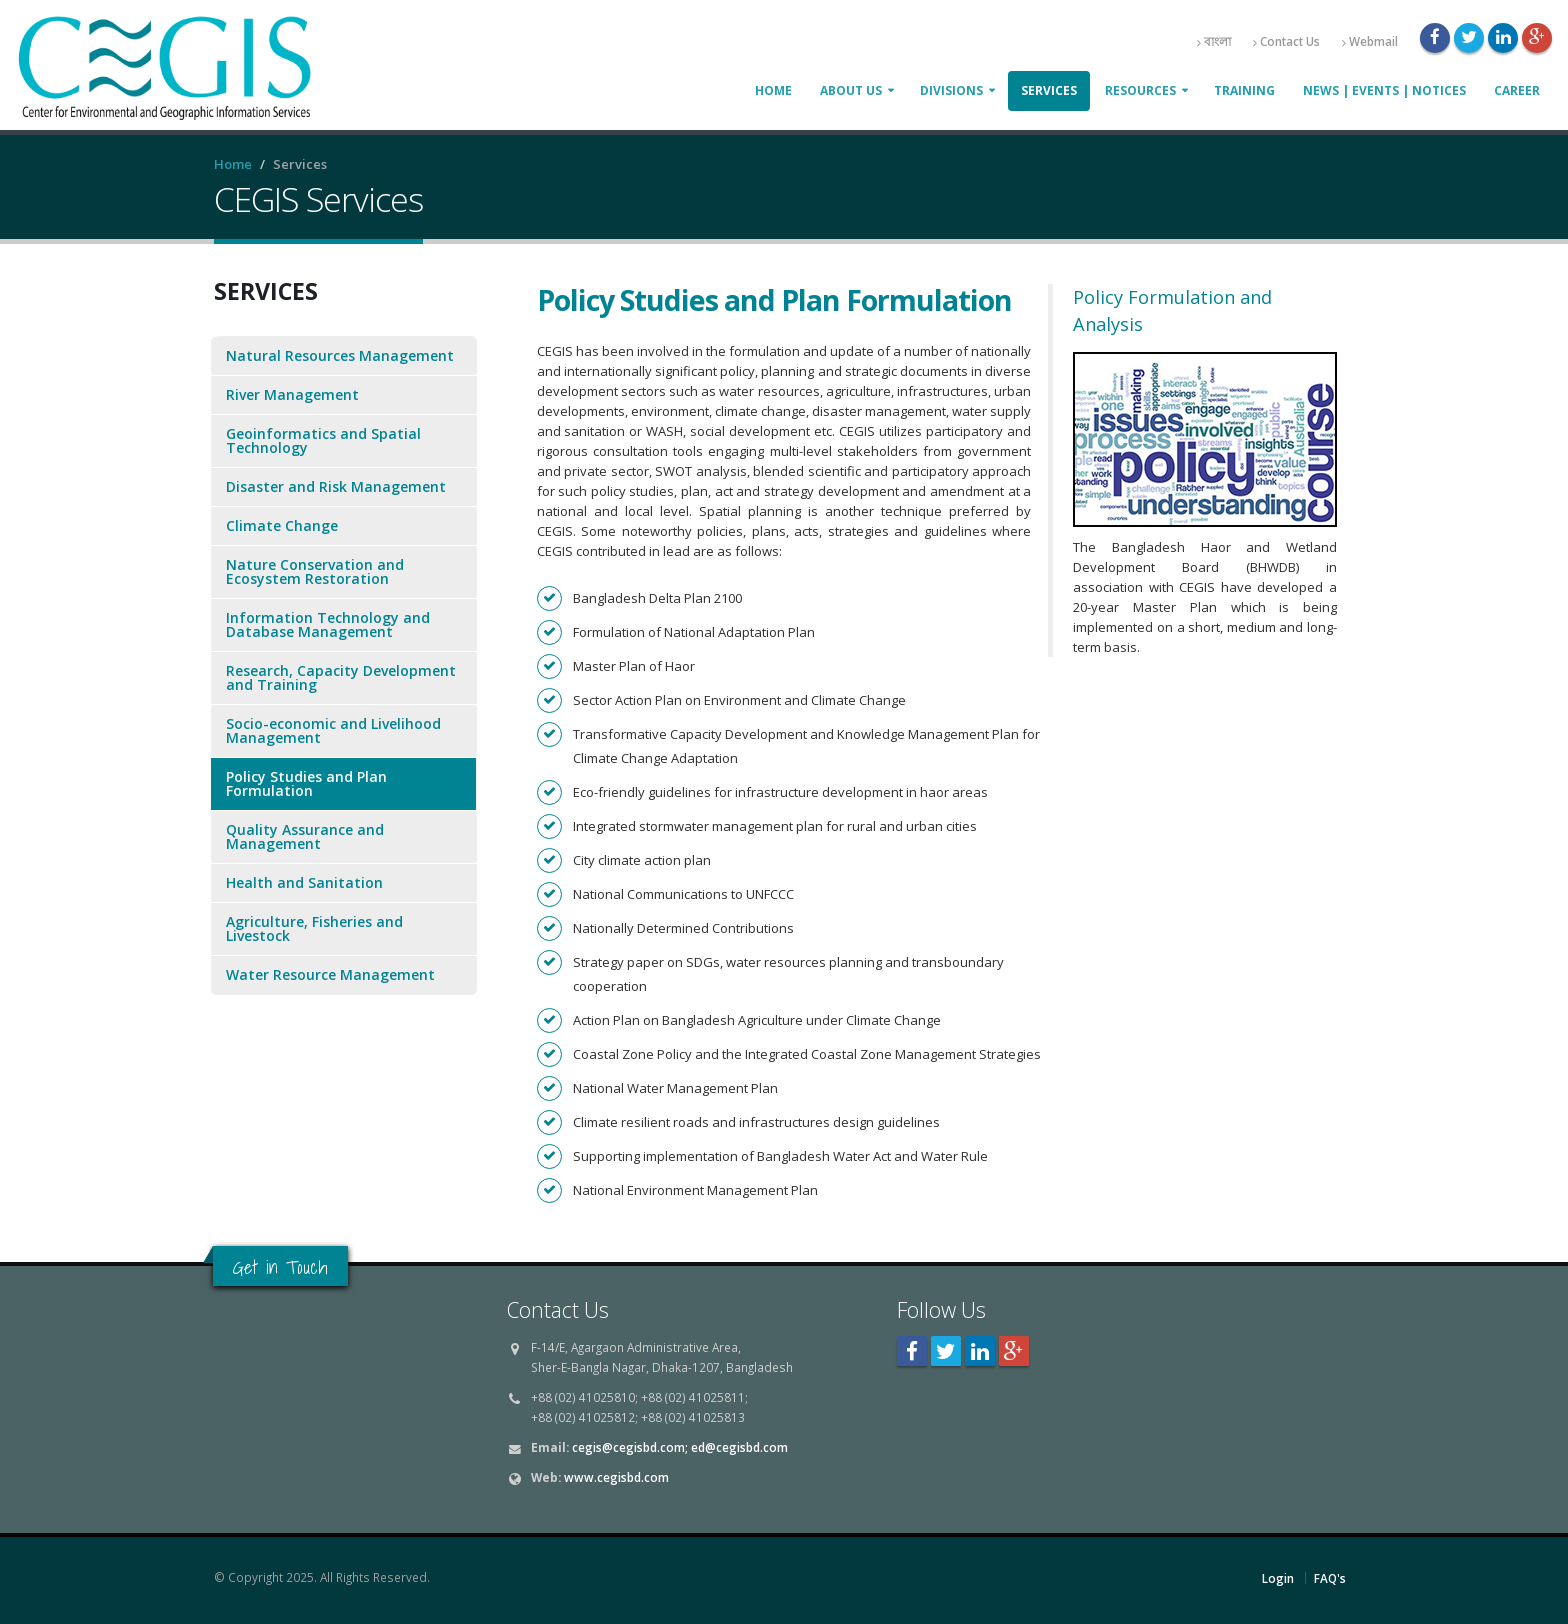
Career (1517, 90)
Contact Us (1286, 41)
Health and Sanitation (304, 882)
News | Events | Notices (1384, 90)
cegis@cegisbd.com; (630, 1447)
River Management (292, 394)
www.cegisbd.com (616, 1477)
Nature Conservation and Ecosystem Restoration (315, 571)
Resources (1140, 90)
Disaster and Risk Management (336, 486)
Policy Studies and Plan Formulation (306, 783)
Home (773, 90)
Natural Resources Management (340, 355)
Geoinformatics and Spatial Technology (323, 440)
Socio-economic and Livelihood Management (333, 730)
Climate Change (282, 525)
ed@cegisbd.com (739, 1447)
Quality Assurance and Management (305, 836)
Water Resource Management (330, 974)
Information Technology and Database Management (328, 624)
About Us (851, 90)
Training (1244, 90)
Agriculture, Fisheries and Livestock (314, 928)
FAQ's (1330, 1578)
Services (1049, 90)
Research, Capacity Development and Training (341, 677)
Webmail (1370, 41)
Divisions (951, 90)
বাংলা (1214, 41)
